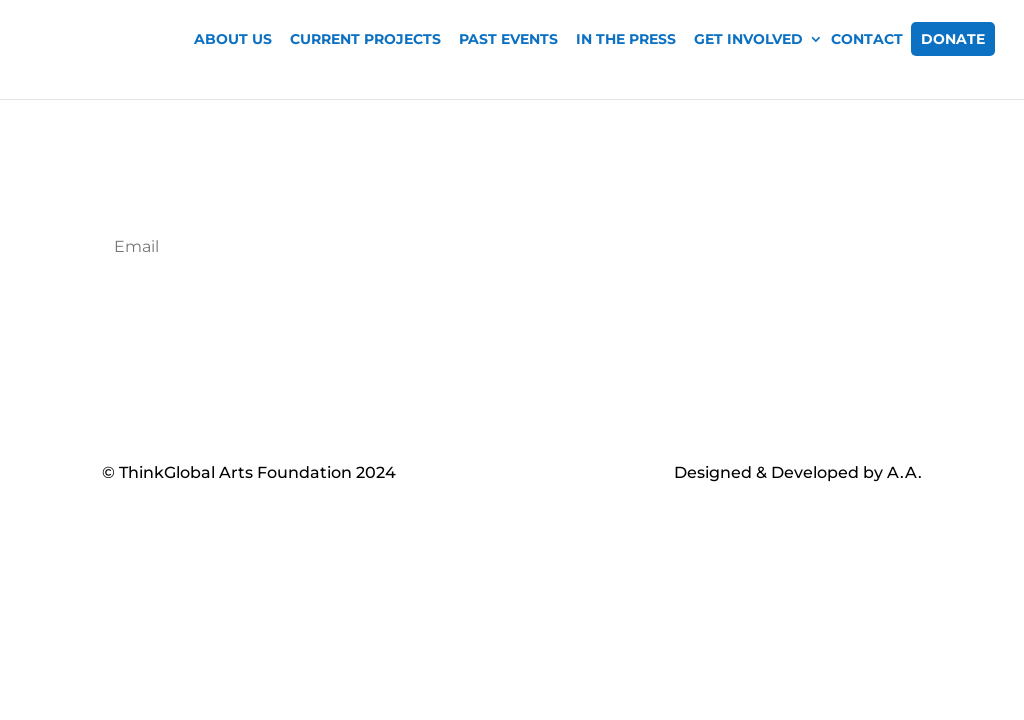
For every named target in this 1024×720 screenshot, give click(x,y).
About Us (233, 39)
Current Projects (365, 39)
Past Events (508, 39)
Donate (953, 39)
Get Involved (748, 39)
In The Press (626, 39)
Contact (867, 39)
